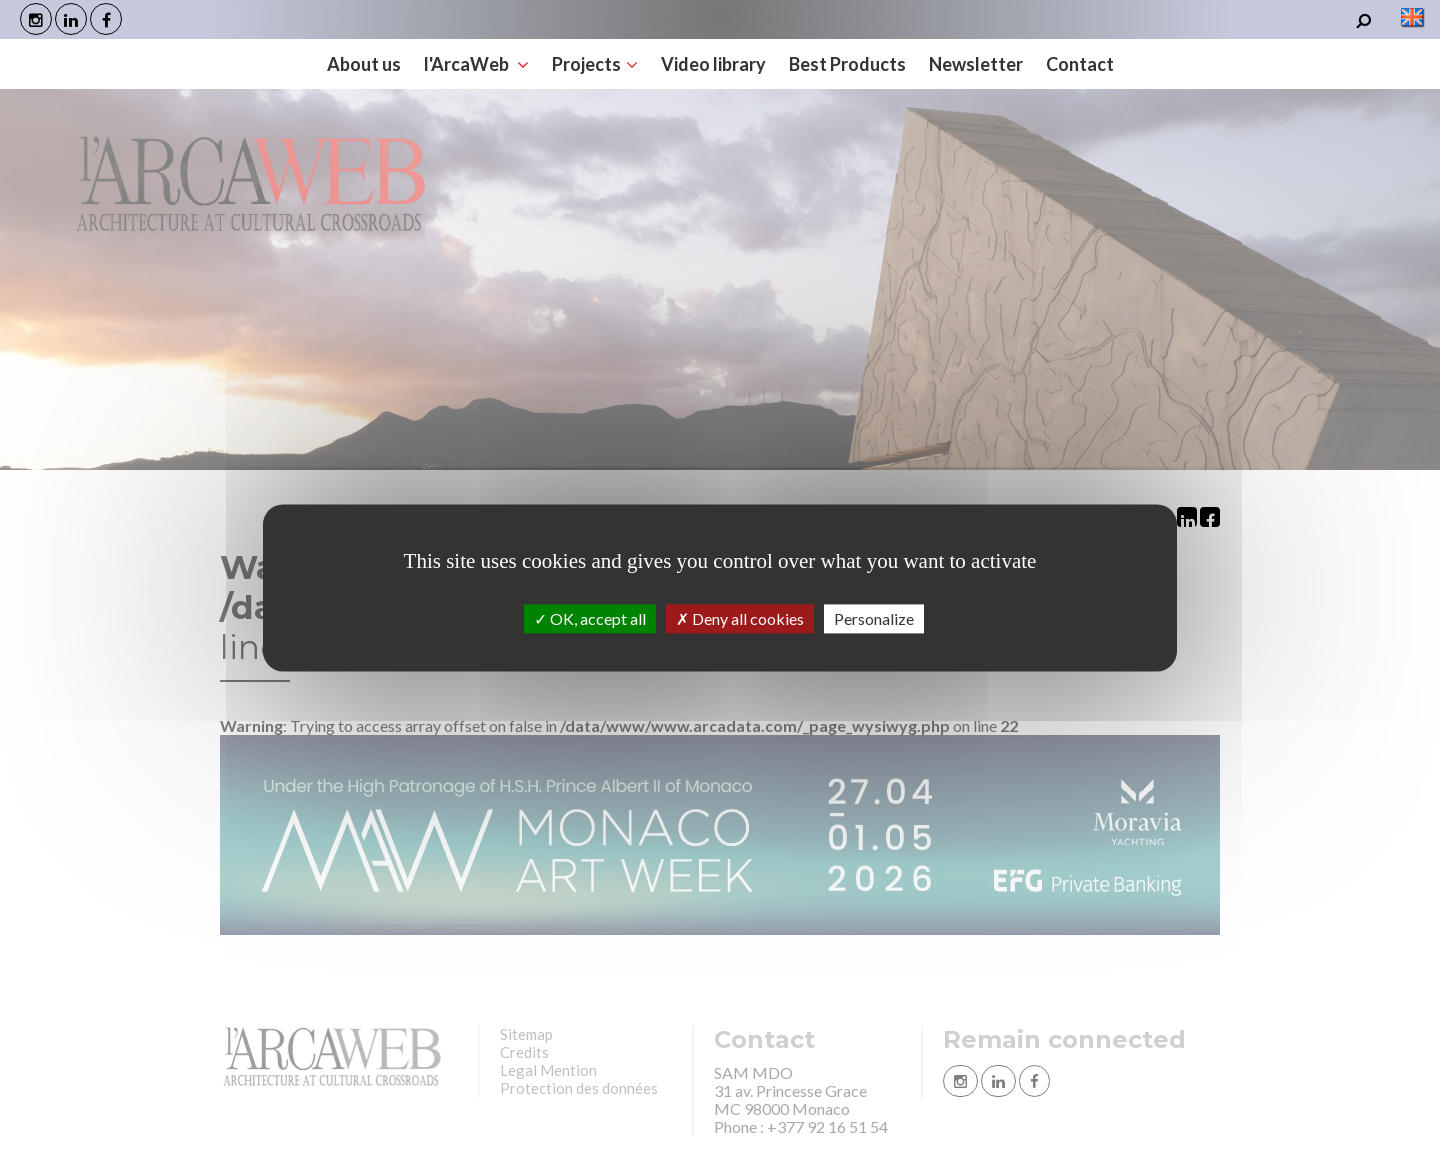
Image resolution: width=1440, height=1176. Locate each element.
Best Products (847, 64)
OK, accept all (590, 618)
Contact (1080, 64)
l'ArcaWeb (476, 64)
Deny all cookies (740, 618)
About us (364, 64)
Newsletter (976, 64)
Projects (595, 64)
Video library (713, 64)
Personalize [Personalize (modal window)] (874, 618)
